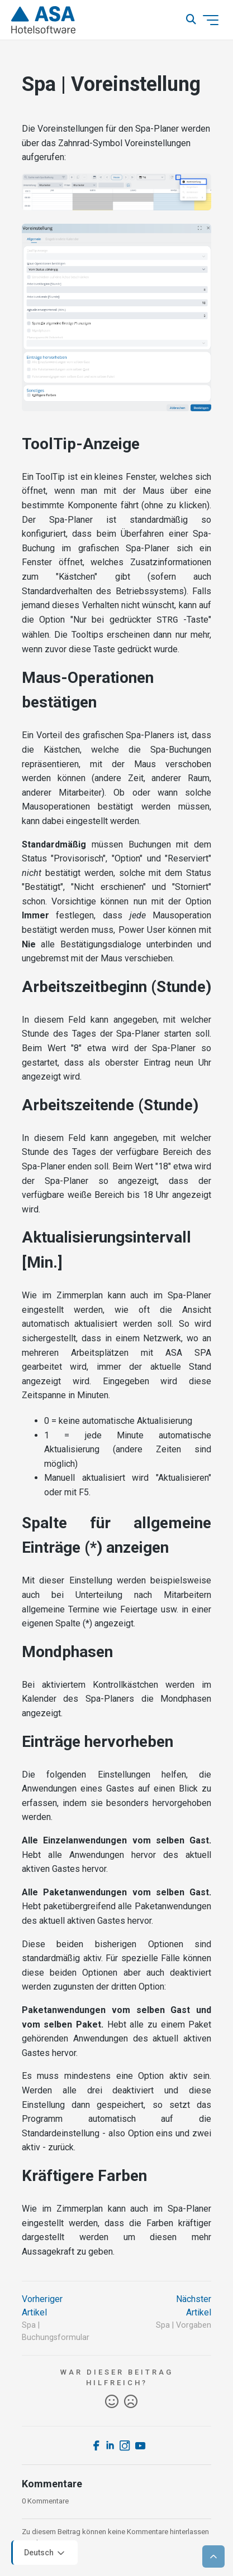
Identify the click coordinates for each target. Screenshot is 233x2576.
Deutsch (45, 2553)
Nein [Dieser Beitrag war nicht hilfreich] (130, 2401)
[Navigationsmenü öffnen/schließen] (210, 20)
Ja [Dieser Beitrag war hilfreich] (111, 2401)
